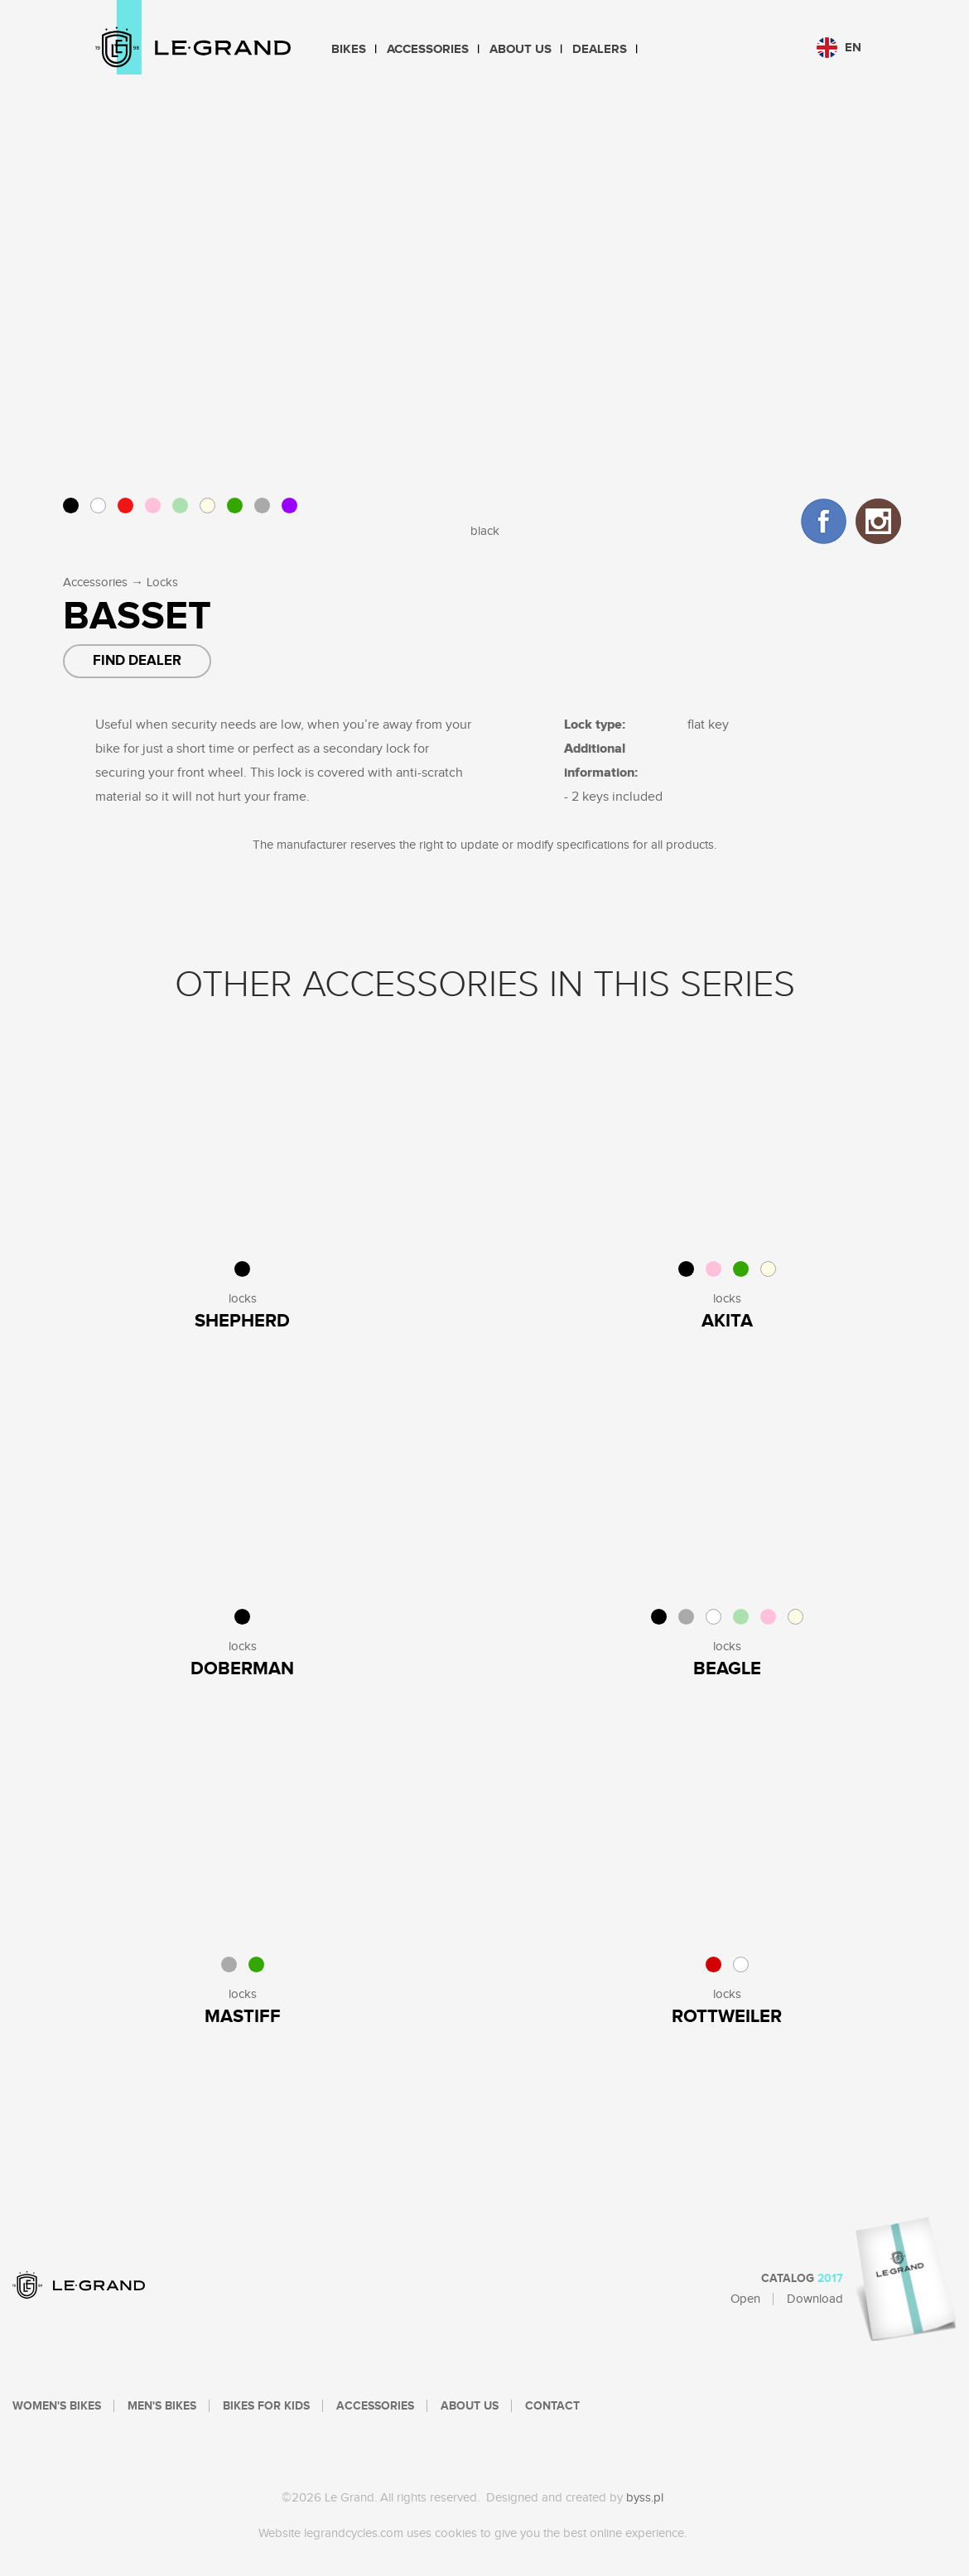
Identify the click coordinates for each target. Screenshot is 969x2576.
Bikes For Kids (266, 2406)
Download (815, 2299)
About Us (520, 49)
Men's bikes (162, 2406)
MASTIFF (243, 2016)
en (839, 47)
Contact (552, 2406)
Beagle (727, 1669)
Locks (162, 582)
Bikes (348, 49)
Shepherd (242, 1321)
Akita (727, 1321)
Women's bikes (56, 2406)
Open (745, 2299)
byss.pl (644, 2498)
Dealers (599, 49)
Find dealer (137, 660)
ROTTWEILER (727, 2016)
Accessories (428, 49)
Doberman (242, 1669)
